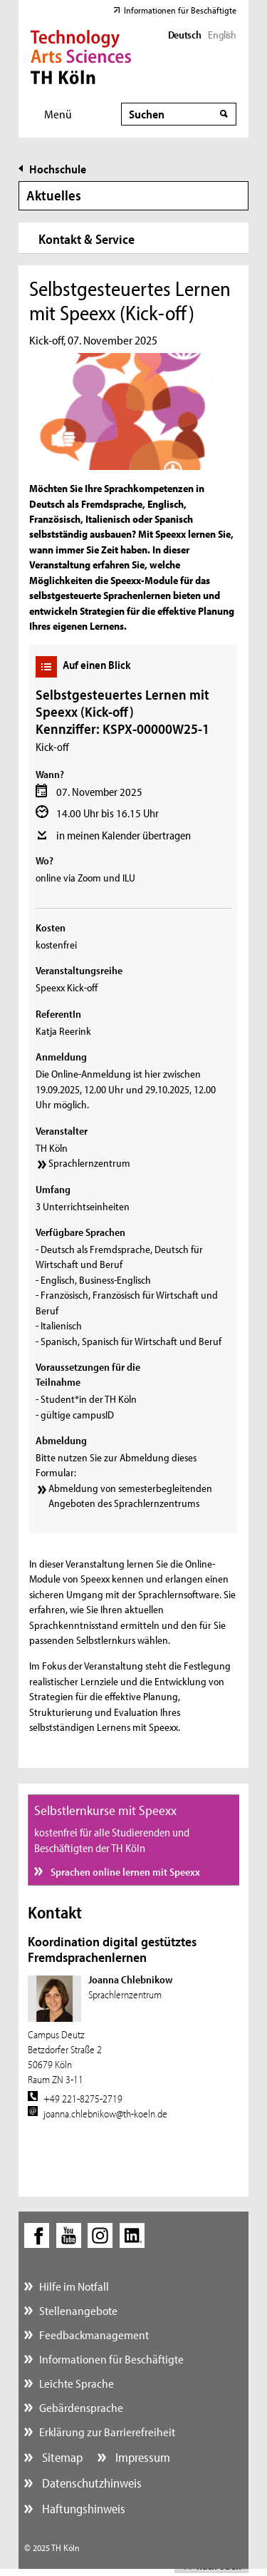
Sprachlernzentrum (89, 1163)
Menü (58, 113)
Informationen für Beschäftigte (180, 10)
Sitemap (61, 2457)
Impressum (141, 2457)
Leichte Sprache (76, 2383)
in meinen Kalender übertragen (123, 835)
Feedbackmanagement (94, 2334)
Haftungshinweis (82, 2508)
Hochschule (57, 168)
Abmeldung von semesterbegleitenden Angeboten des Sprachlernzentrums (130, 1495)
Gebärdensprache (81, 2407)
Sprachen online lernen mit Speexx (124, 1872)
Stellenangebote (78, 2310)
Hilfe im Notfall (74, 2286)
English (222, 34)
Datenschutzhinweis (90, 2483)
